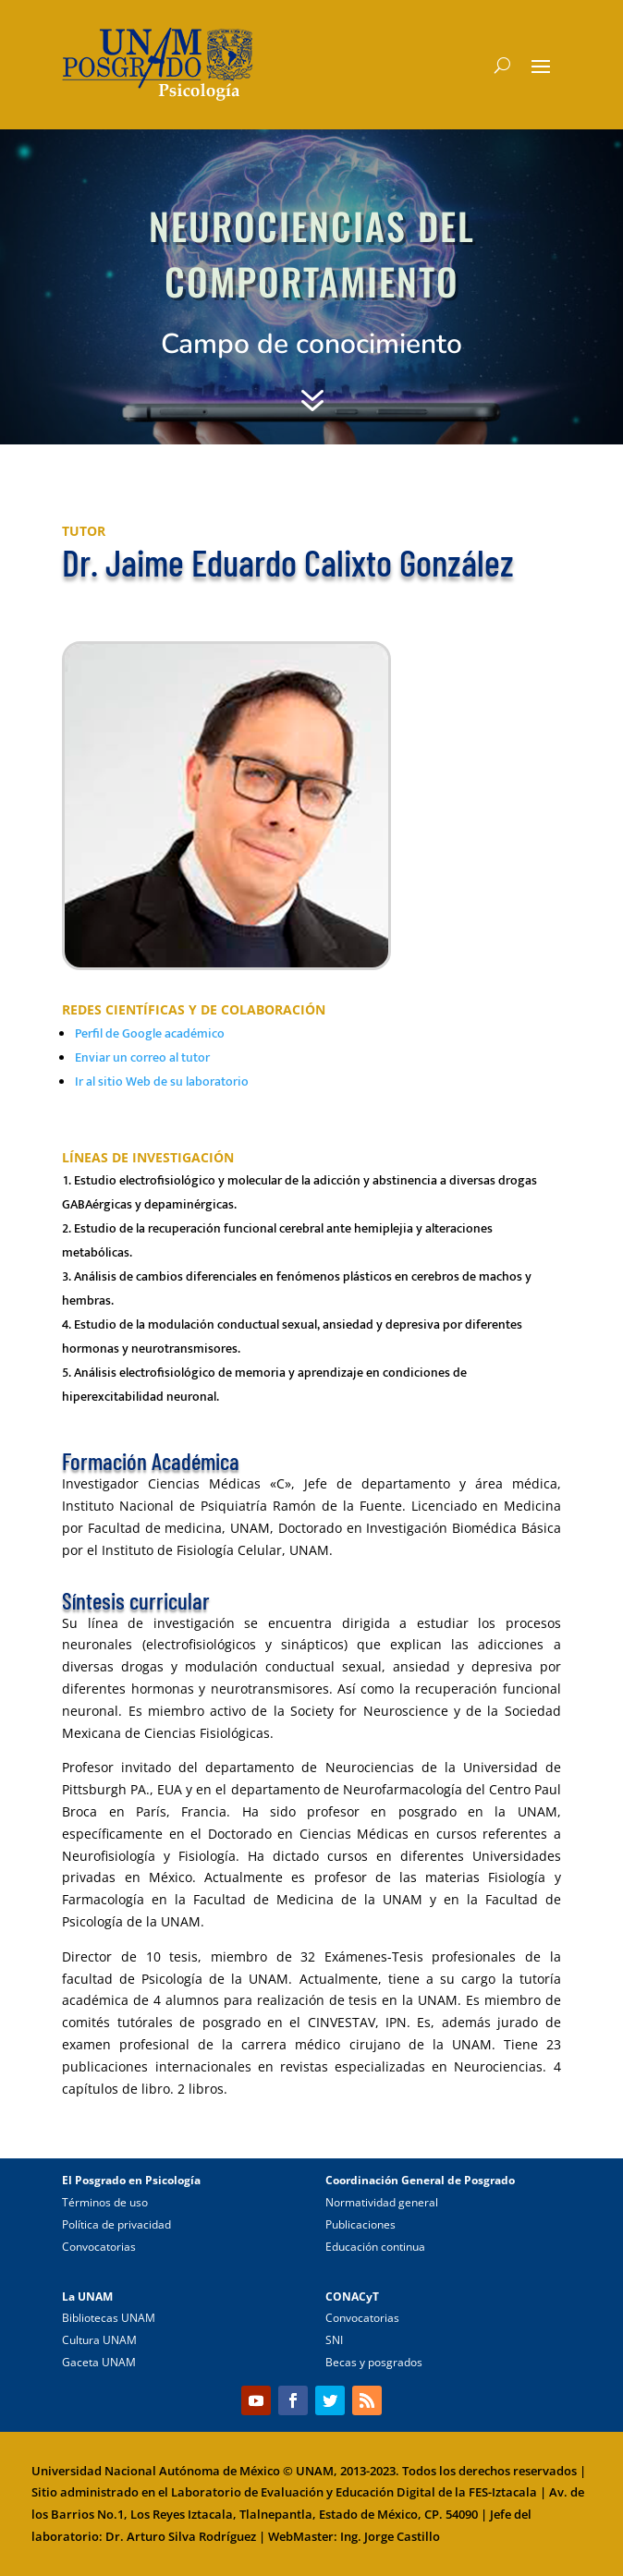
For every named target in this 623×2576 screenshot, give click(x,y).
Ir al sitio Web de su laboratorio (162, 1081)
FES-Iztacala (503, 2492)
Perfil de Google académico (150, 1033)
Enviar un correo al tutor (142, 1057)
